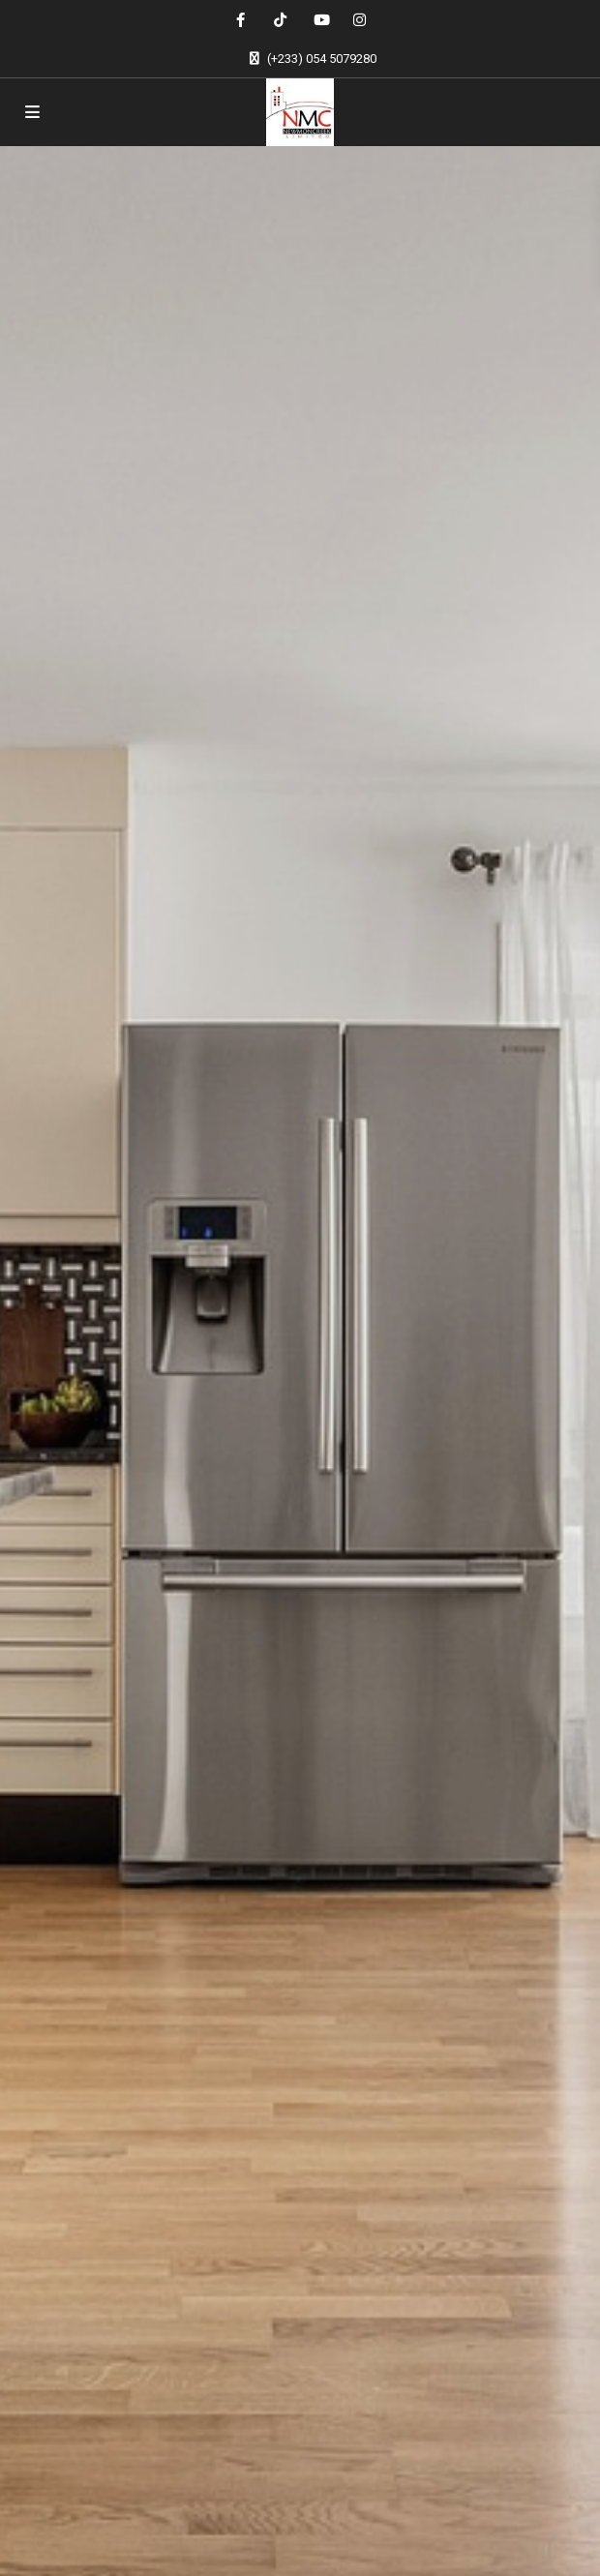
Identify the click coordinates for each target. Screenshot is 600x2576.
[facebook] (240, 19)
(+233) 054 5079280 (321, 58)
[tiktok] (280, 19)
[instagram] (359, 19)
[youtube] (320, 19)
